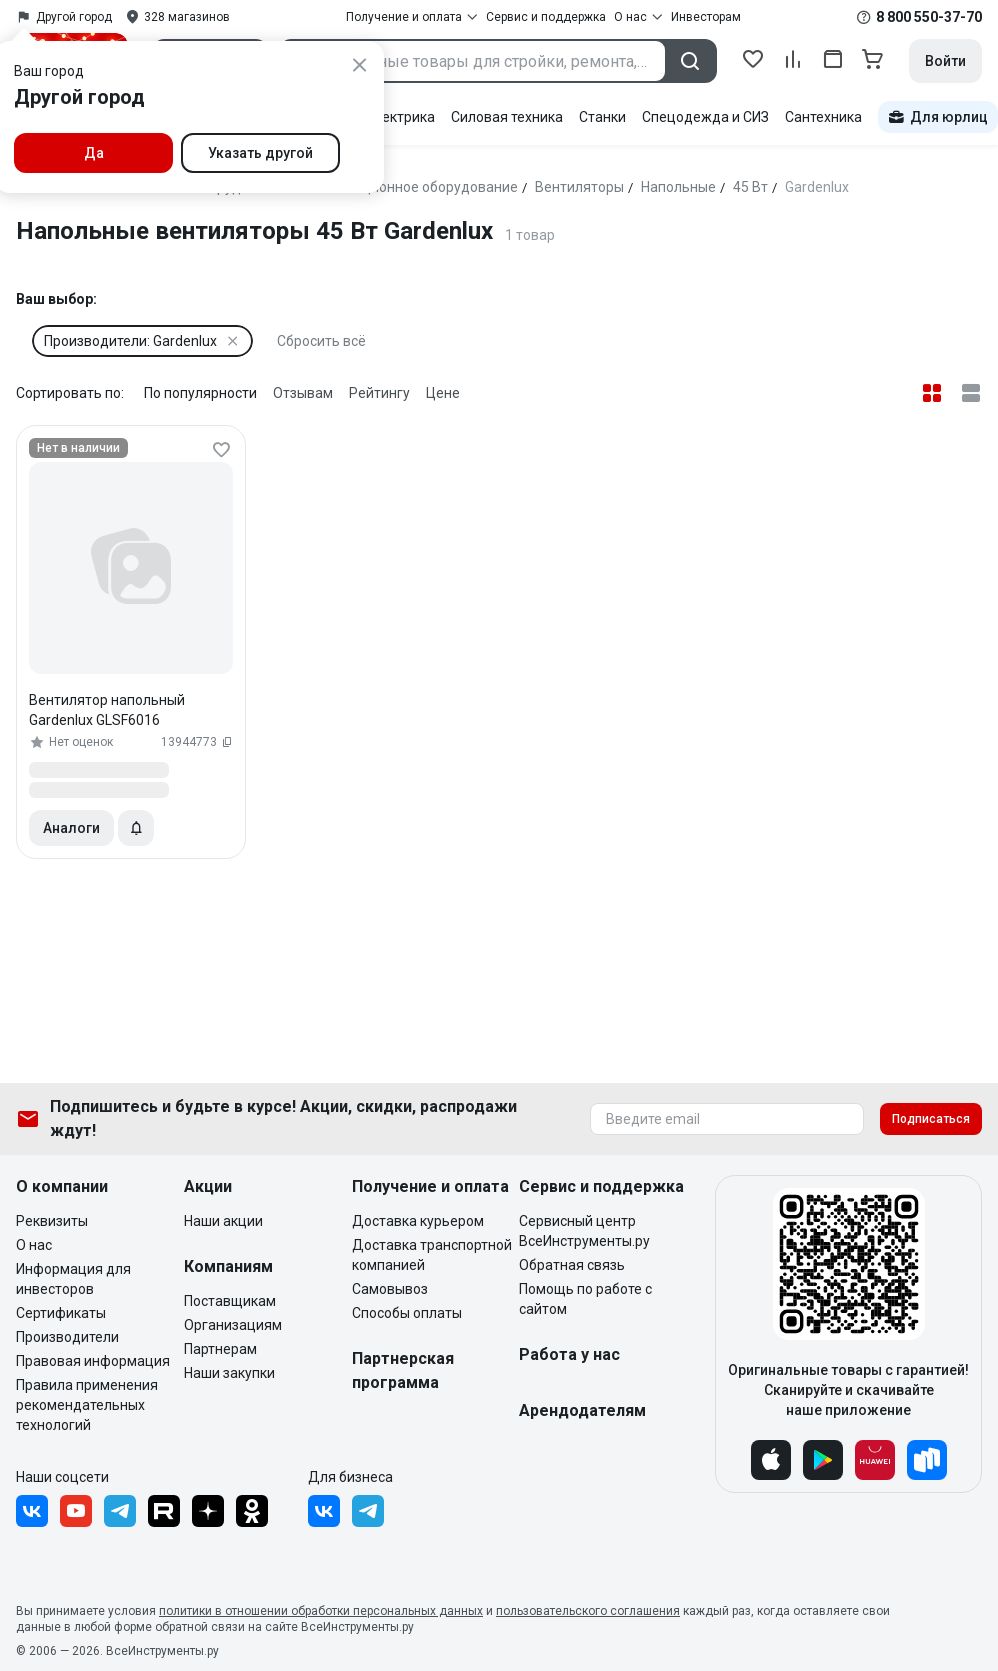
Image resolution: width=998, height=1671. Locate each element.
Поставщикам (230, 1301)
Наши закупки (229, 1373)
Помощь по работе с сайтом (585, 1299)
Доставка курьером (418, 1221)
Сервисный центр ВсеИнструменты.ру (584, 1231)
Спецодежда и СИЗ (705, 117)
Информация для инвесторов (73, 1279)
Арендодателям (582, 1410)
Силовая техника (507, 117)
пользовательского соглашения (588, 1611)
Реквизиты (52, 1221)
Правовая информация (93, 1361)
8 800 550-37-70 (929, 17)
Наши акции (223, 1221)
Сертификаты (61, 1313)
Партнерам (220, 1349)
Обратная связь (572, 1265)
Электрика (399, 117)
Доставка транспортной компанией (432, 1255)
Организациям (233, 1325)
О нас (34, 1245)
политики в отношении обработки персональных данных (321, 1611)
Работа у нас (569, 1354)
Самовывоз (390, 1289)
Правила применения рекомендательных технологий (87, 1405)
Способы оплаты (407, 1313)
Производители (67, 1337)
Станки (602, 117)
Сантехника (823, 117)
